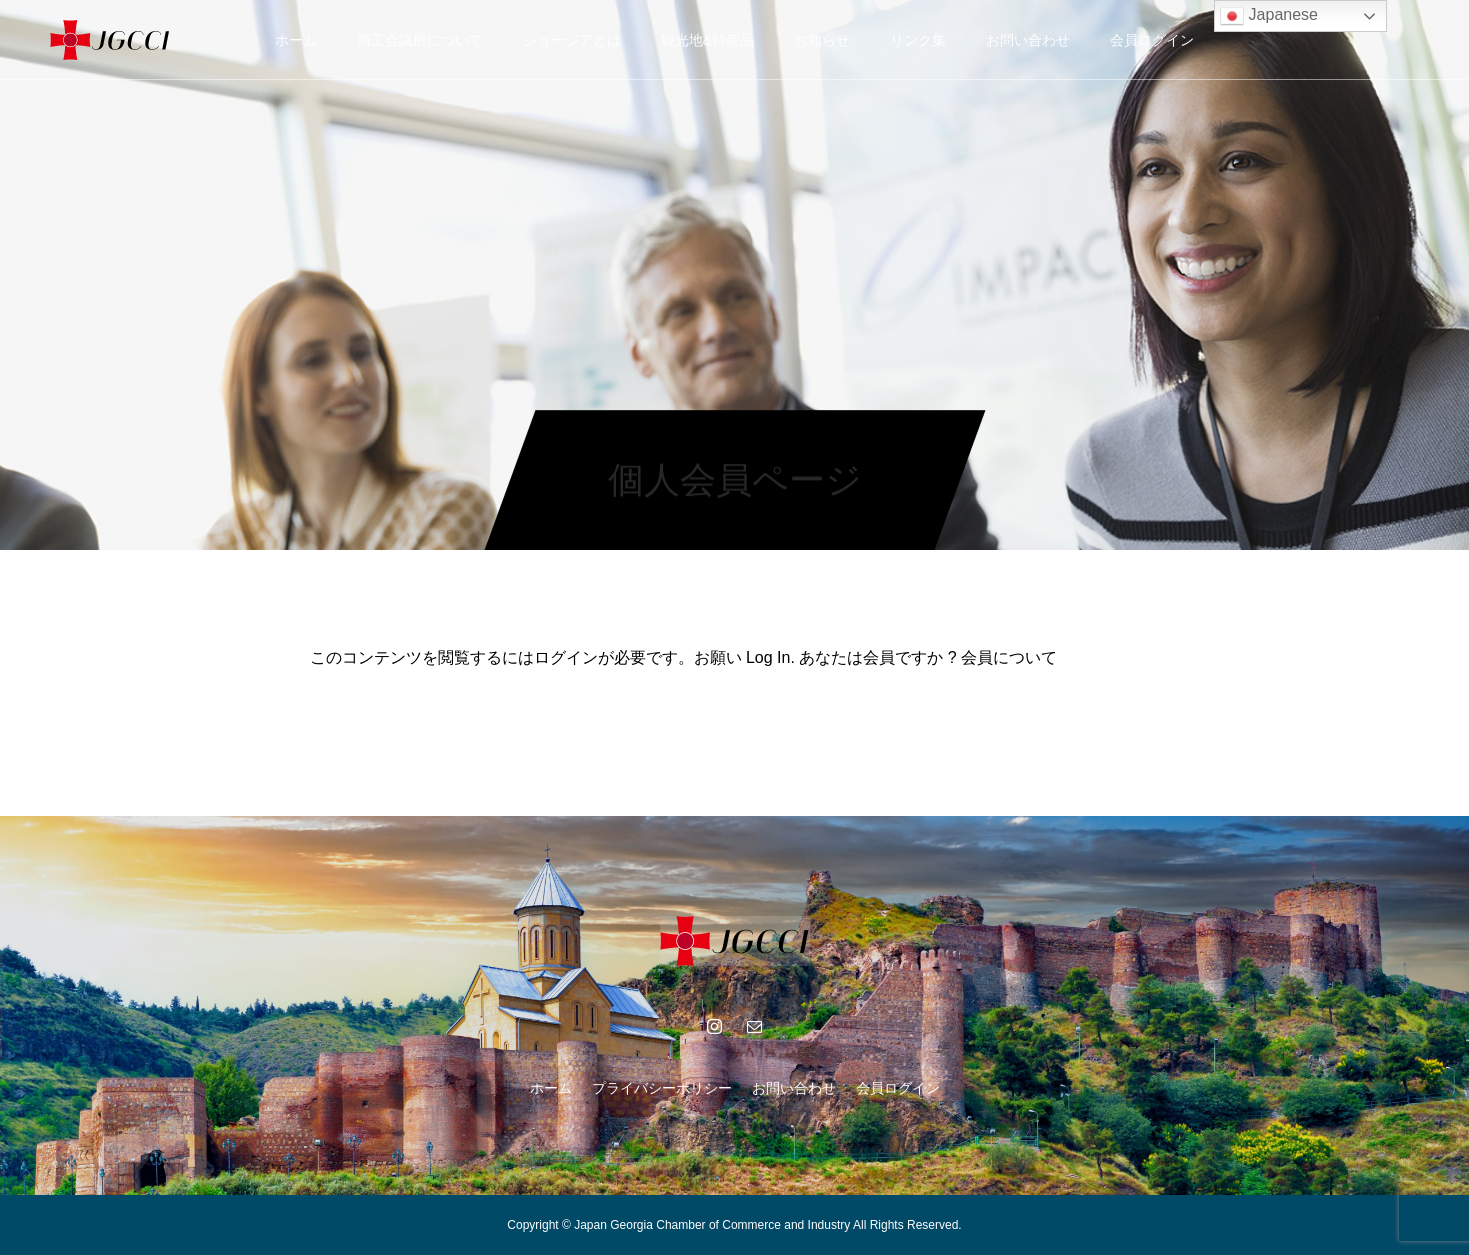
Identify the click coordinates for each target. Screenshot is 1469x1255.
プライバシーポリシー (662, 1088)
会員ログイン (1152, 40)
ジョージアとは (572, 40)
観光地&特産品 (707, 40)
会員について (1009, 657)
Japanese (1269, 16)
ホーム (296, 40)
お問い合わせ (1028, 40)
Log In (768, 657)
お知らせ (822, 40)
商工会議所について (420, 40)
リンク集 (918, 40)
